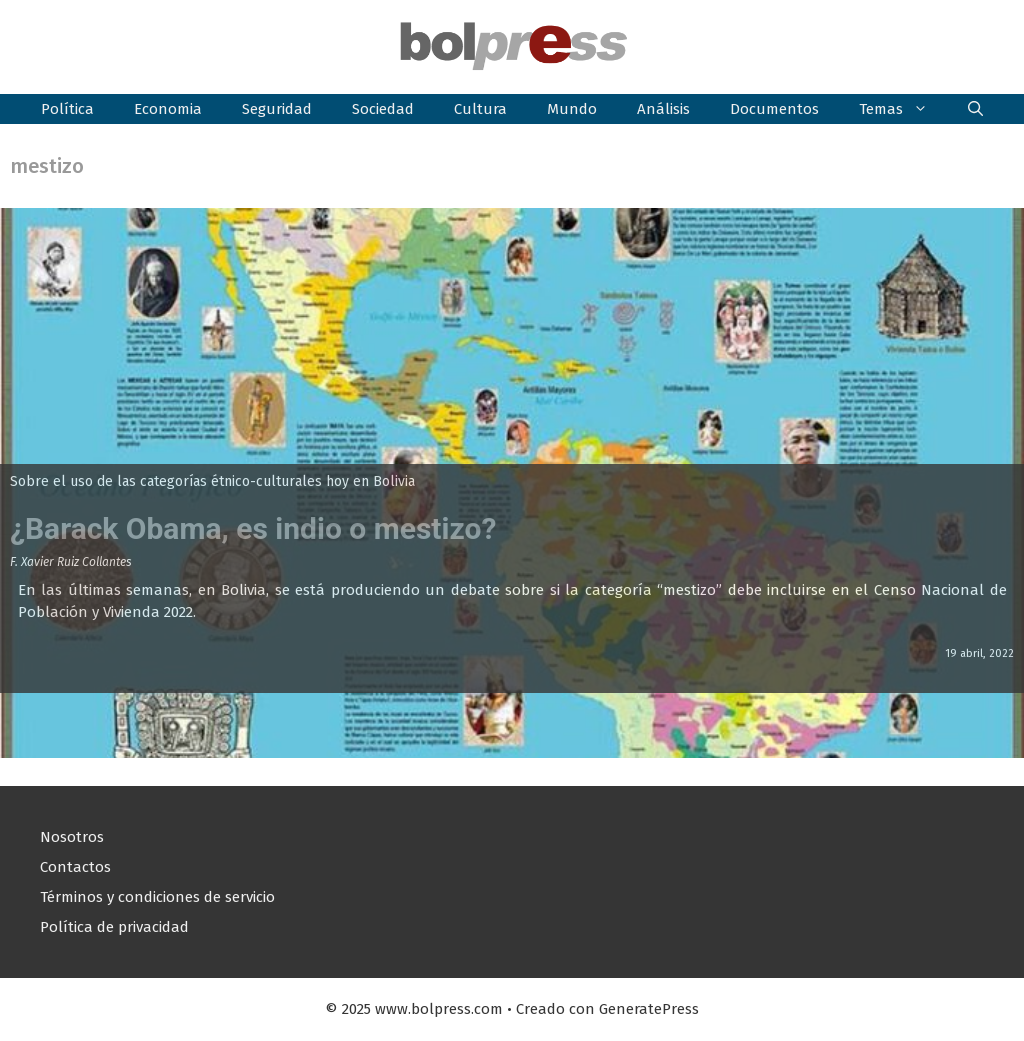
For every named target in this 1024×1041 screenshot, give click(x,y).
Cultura (480, 109)
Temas (903, 109)
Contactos (75, 867)
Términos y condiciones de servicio (157, 897)
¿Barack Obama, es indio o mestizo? (253, 528)
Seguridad (277, 109)
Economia (168, 109)
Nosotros (72, 837)
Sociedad (383, 109)
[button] (975, 109)
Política (67, 109)
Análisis (663, 109)
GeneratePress (649, 1009)
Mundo (572, 109)
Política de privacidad (114, 927)
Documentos (774, 109)
